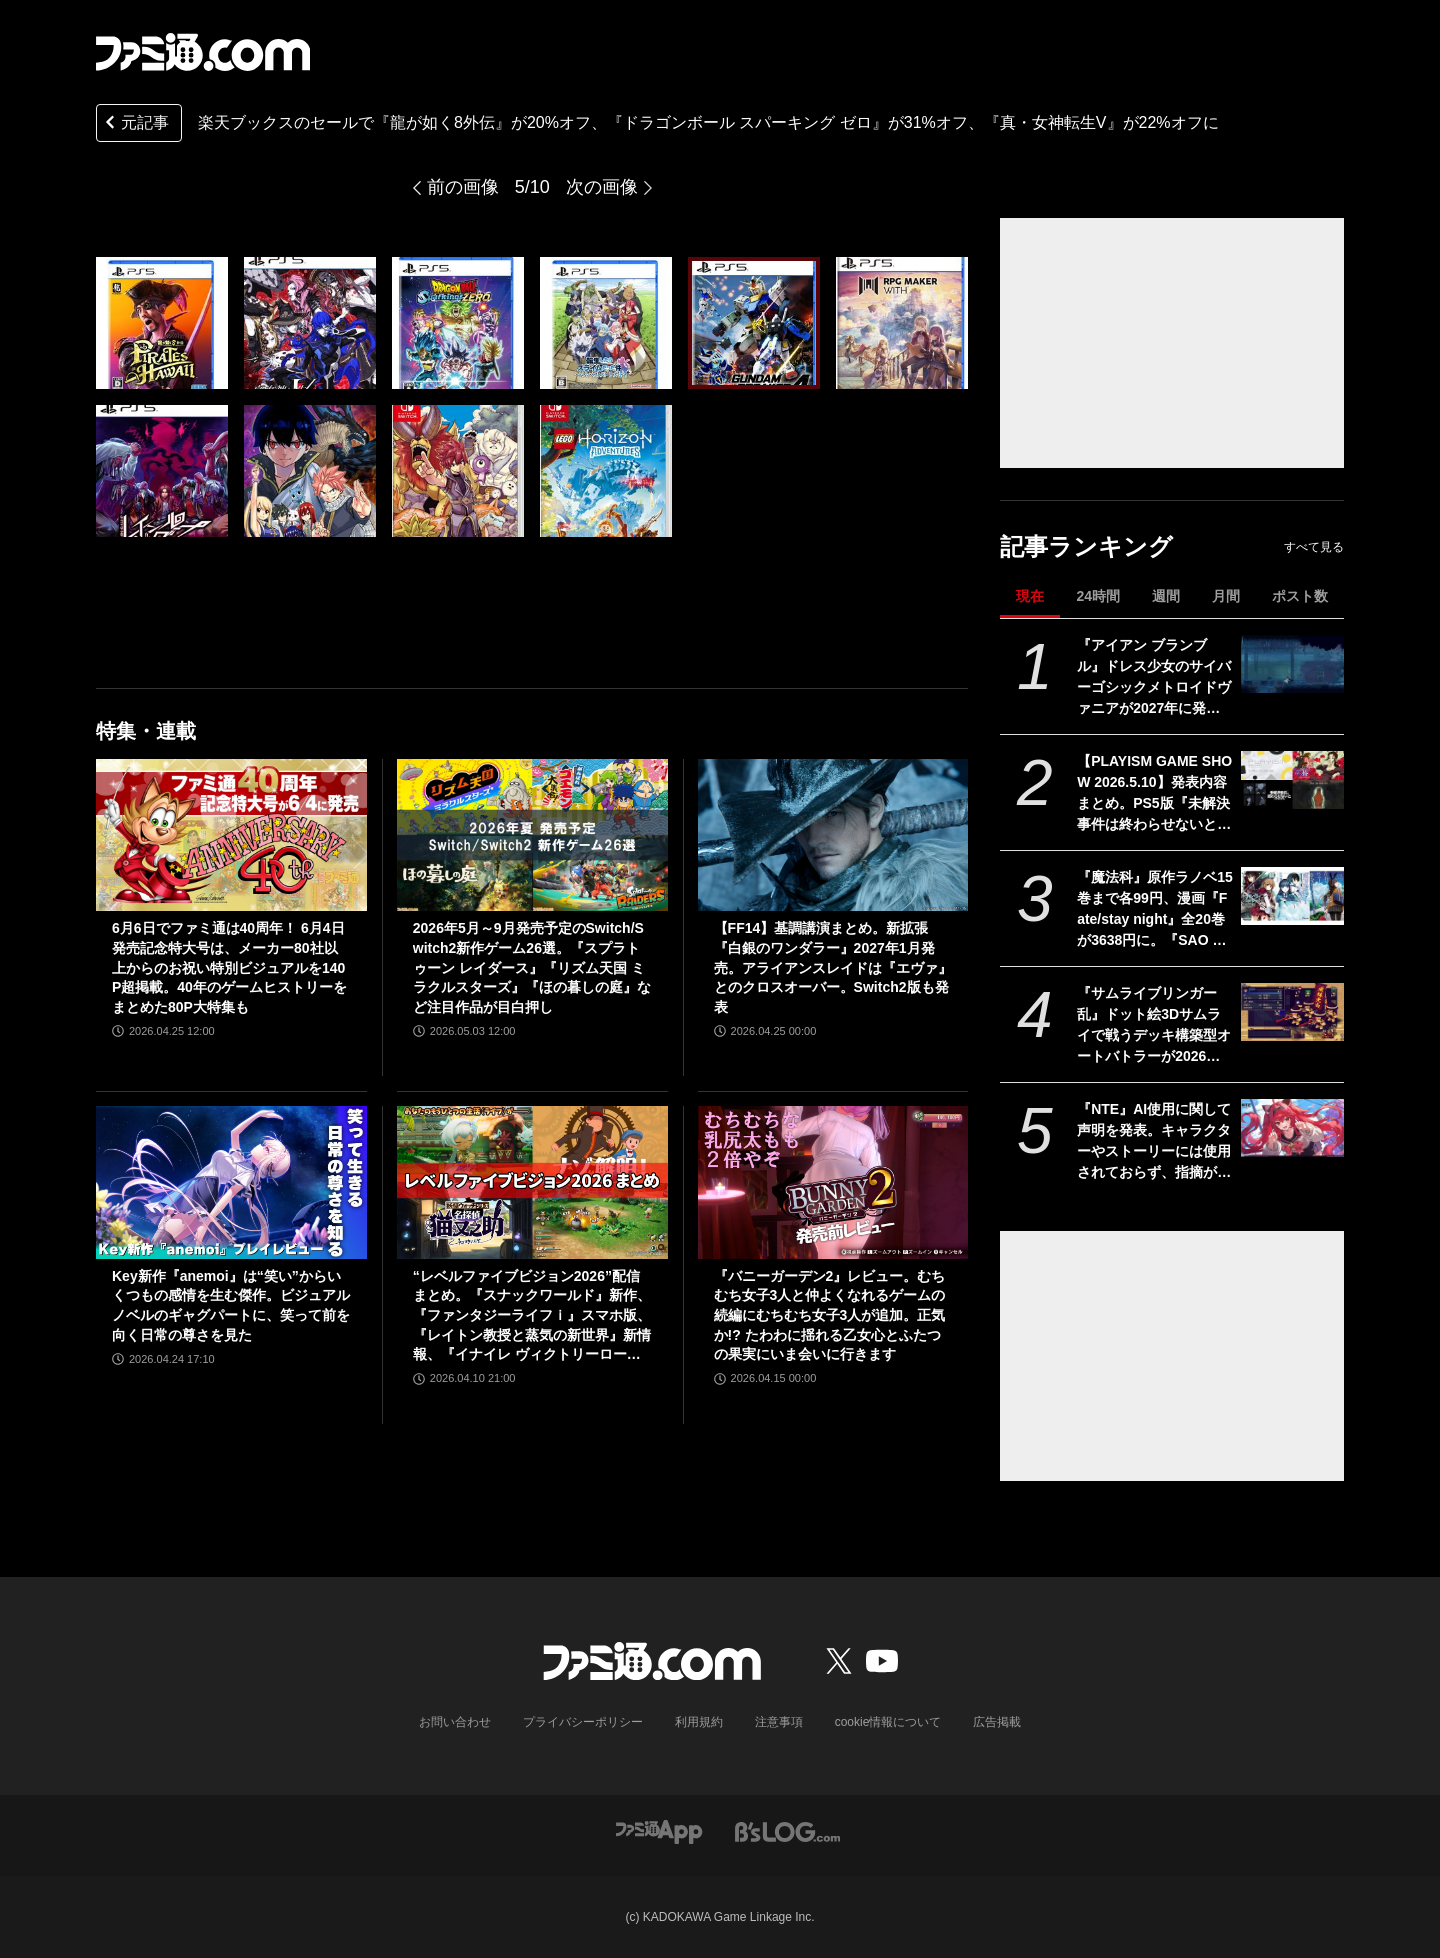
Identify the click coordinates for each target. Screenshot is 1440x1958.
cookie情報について (888, 1722)
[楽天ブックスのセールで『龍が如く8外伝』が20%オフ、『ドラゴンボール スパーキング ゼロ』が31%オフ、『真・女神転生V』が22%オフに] (162, 323)
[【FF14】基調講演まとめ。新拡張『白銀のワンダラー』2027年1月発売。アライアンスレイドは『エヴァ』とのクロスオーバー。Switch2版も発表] (833, 835)
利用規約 (699, 1722)
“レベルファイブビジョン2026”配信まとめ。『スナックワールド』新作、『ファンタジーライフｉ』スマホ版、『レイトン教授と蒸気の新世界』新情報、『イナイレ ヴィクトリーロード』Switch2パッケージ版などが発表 (532, 1316)
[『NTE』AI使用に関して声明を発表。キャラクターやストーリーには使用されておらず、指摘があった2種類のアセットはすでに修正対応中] (1292, 1128)
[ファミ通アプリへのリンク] (659, 1830)
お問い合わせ (455, 1722)
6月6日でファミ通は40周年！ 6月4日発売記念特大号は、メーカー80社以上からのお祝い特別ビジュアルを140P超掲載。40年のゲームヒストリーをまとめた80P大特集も (229, 967)
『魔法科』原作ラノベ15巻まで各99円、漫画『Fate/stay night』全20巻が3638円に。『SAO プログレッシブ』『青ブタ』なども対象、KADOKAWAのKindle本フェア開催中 (1155, 910)
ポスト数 (1300, 596)
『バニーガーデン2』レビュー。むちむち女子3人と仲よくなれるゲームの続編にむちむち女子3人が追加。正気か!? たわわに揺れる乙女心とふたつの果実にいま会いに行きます (830, 1315)
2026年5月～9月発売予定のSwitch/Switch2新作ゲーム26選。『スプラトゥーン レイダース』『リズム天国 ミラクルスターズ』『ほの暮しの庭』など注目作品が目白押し (532, 967)
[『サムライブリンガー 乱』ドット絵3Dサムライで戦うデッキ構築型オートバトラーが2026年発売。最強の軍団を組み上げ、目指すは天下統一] (1292, 1012)
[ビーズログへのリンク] (787, 1830)
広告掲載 (997, 1722)
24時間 (1098, 596)
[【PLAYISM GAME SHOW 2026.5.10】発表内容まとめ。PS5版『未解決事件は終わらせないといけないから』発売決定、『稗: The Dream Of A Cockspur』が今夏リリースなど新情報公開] (1292, 780)
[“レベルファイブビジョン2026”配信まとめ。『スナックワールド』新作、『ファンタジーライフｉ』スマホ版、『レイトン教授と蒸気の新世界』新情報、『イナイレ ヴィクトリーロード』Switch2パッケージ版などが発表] (532, 1182)
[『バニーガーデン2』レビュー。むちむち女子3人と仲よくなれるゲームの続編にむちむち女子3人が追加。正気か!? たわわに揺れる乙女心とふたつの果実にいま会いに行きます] (833, 1182)
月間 (1226, 596)
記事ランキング (1086, 546)
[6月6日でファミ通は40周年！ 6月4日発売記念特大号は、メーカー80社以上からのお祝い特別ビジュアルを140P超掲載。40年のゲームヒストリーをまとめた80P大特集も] (231, 835)
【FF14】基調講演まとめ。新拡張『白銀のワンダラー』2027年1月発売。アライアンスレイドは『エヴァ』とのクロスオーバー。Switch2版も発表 (833, 967)
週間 (1166, 596)
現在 (1030, 596)
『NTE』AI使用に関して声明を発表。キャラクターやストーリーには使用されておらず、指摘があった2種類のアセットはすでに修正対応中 (1154, 1142)
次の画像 (602, 187)
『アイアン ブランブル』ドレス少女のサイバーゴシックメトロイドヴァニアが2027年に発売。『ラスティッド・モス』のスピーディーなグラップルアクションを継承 (1154, 678)
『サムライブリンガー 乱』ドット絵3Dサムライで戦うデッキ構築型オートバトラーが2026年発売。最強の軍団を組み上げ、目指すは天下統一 (1154, 1026)
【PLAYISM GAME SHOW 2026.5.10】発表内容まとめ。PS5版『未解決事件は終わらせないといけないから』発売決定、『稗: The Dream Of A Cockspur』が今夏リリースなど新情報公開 (1154, 794)
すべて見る (1314, 547)
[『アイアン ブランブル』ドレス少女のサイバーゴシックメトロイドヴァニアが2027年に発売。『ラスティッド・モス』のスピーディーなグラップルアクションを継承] (1292, 664)
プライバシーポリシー (583, 1722)
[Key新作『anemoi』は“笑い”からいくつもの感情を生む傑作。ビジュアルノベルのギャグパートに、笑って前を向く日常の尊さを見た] (231, 1182)
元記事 (135, 124)
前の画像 (463, 187)
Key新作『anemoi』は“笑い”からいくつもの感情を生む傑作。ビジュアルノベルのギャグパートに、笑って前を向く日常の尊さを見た (231, 1305)
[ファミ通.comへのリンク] (203, 52)
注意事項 (779, 1722)
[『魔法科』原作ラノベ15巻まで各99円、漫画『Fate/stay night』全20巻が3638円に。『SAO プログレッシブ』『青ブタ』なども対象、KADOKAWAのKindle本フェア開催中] (1292, 896)
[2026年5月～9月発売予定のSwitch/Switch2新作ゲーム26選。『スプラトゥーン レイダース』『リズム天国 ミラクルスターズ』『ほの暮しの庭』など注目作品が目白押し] (532, 835)
